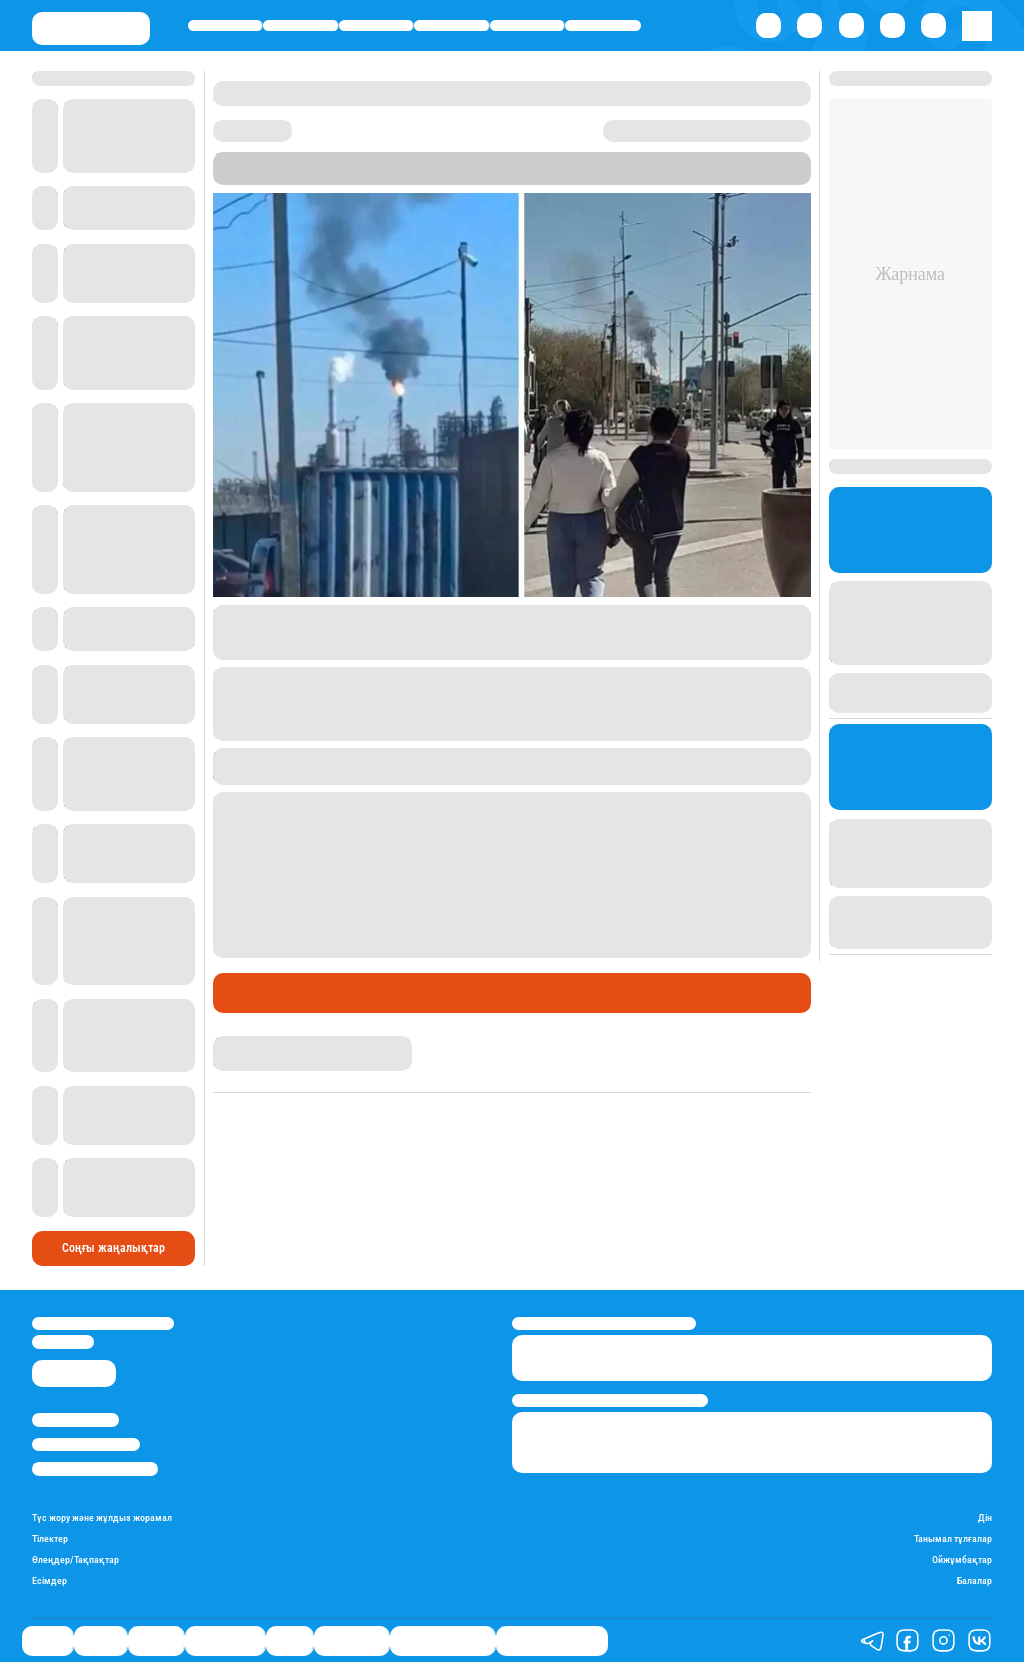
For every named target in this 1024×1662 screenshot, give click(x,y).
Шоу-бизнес (603, 25)
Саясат (225, 25)
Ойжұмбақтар (962, 1559)
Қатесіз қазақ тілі (442, 1640)
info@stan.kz (63, 1341)
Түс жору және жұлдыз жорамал (102, 1517)
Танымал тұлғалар (953, 1538)
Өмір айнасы (451, 25)
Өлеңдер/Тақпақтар (75, 1559)
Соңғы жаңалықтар (113, 1248)
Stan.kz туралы (75, 1419)
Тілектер (50, 1538)
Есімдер (49, 1580)
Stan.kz (236, 176)
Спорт (527, 25)
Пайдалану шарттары (95, 1468)
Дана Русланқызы (265, 1043)
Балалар (974, 1580)
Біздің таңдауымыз (552, 1640)
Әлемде (375, 25)
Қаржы (301, 25)
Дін (985, 1517)
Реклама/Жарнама (86, 1444)
